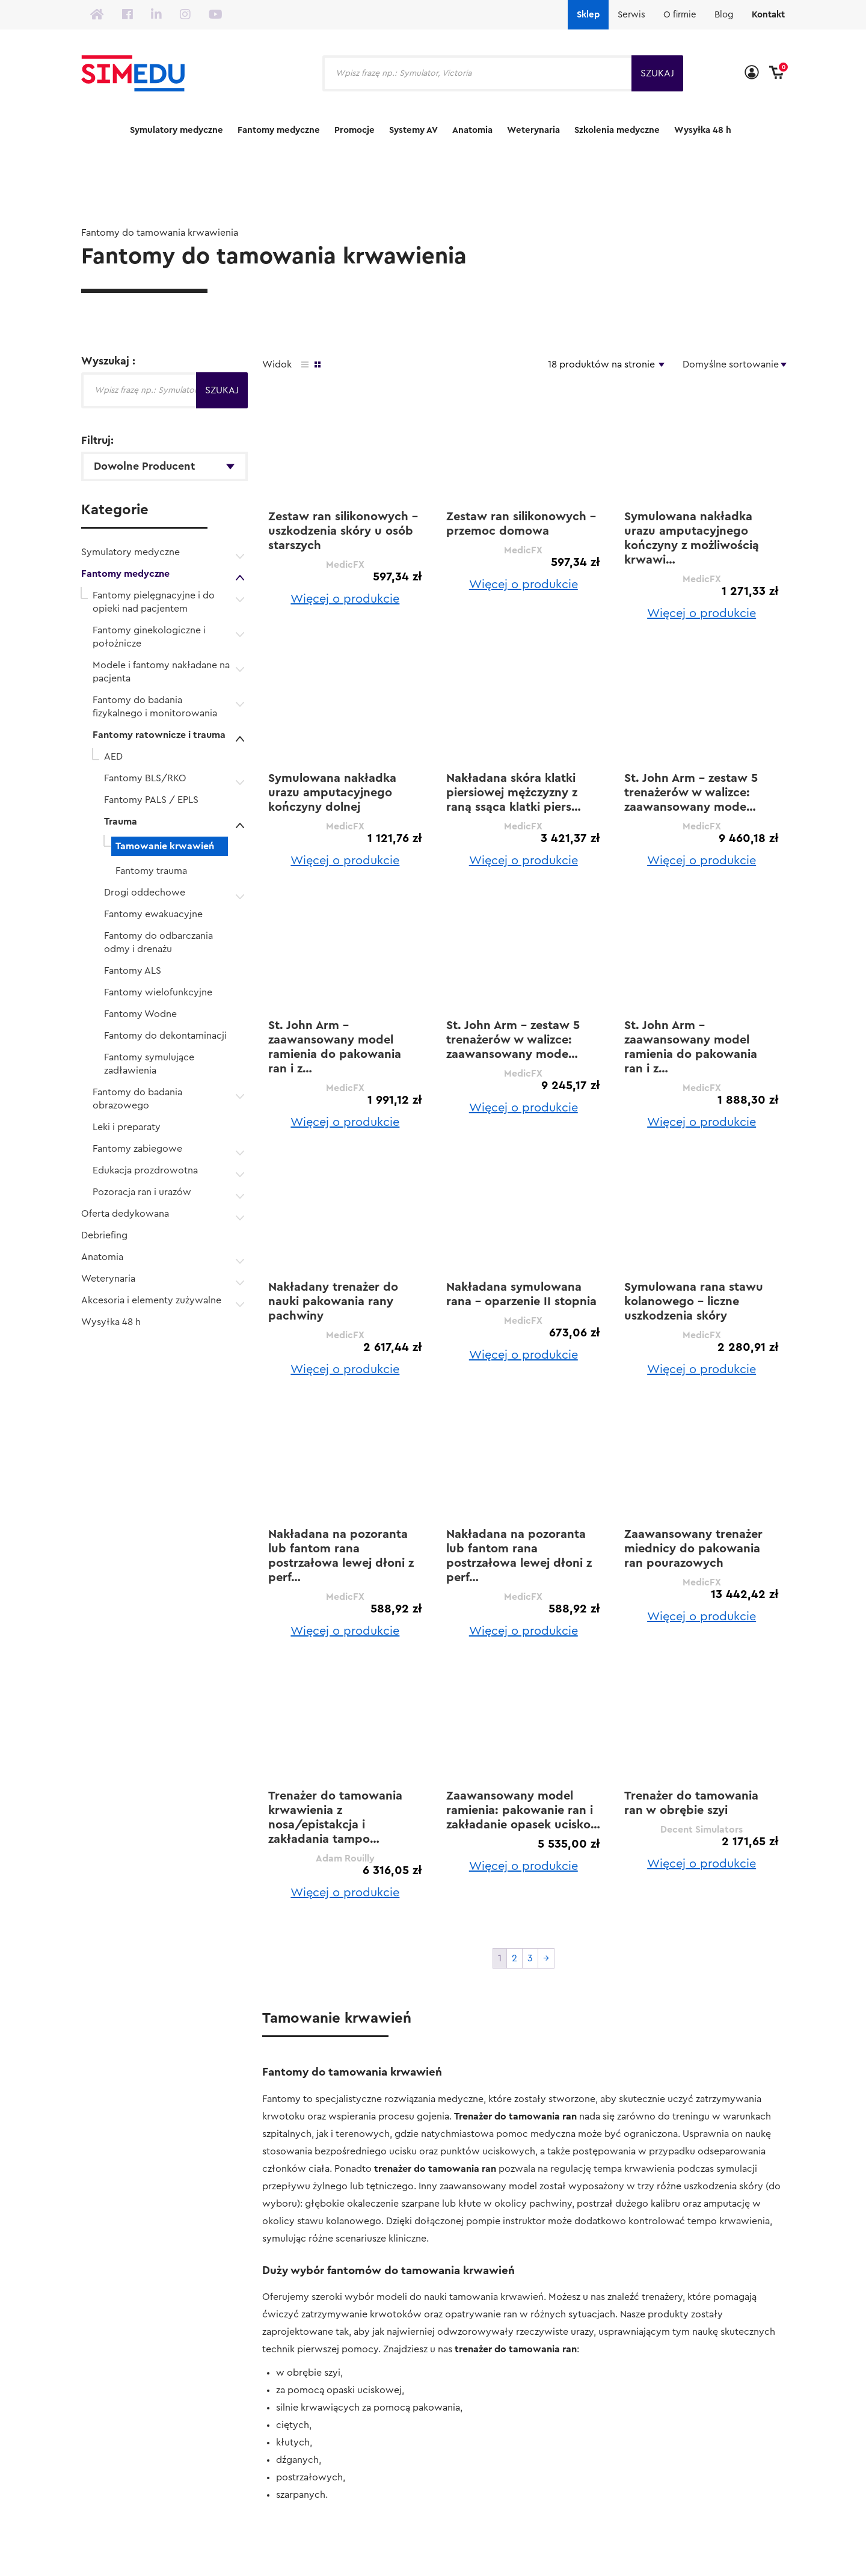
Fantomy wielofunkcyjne (158, 992)
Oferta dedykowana (125, 1214)
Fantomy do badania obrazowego (137, 1098)
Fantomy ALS (132, 971)
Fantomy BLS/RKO (145, 778)
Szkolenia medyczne (617, 130)
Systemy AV (413, 130)
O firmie (679, 14)
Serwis (631, 14)
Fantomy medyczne (279, 130)
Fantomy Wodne (140, 1014)
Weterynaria (533, 130)
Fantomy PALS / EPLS (151, 800)
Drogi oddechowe (144, 892)
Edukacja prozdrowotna (145, 1170)
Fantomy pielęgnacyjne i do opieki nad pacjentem (154, 602)
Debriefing (104, 1235)
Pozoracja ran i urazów (142, 1192)
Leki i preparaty (127, 1127)
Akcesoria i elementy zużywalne (151, 1300)
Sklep (588, 14)
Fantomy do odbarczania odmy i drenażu (158, 942)
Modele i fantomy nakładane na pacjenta (161, 671)
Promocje (354, 130)
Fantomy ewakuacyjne (153, 914)
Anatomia (472, 130)
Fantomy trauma (151, 871)
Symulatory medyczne (176, 130)
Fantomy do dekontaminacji (165, 1036)
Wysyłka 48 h (702, 130)
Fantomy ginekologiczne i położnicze (149, 637)
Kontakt (768, 14)
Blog (724, 14)
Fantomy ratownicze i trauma (159, 735)
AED (113, 756)
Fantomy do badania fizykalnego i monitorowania (155, 706)
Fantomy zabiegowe (137, 1149)
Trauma (120, 821)
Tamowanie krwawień (164, 846)
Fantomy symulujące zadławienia (149, 1064)
